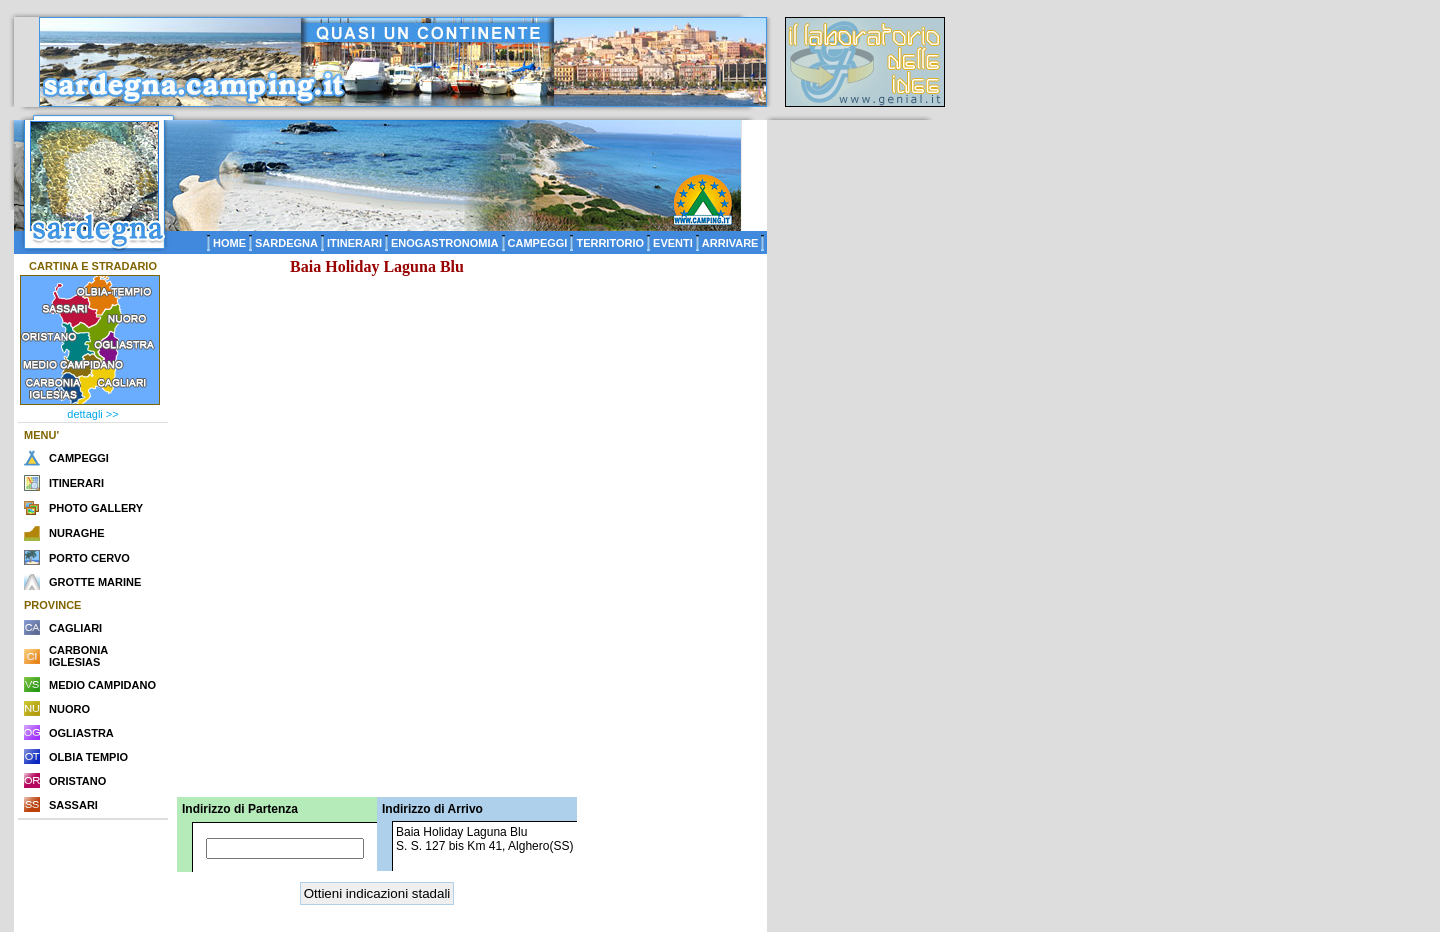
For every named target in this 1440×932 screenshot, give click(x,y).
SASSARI (73, 805)
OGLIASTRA (81, 733)
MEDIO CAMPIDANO (102, 685)
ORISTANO (77, 781)
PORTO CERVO (89, 558)
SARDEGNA (286, 243)
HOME (229, 243)
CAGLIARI (75, 628)
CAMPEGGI (538, 243)
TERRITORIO (610, 243)
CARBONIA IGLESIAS (78, 656)
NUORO (69, 709)
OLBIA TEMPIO (88, 757)
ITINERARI (354, 243)
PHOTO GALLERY (96, 508)
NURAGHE (77, 533)
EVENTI (673, 243)
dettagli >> (92, 414)
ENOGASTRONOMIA (445, 243)
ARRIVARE (730, 243)
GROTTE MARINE (95, 582)
